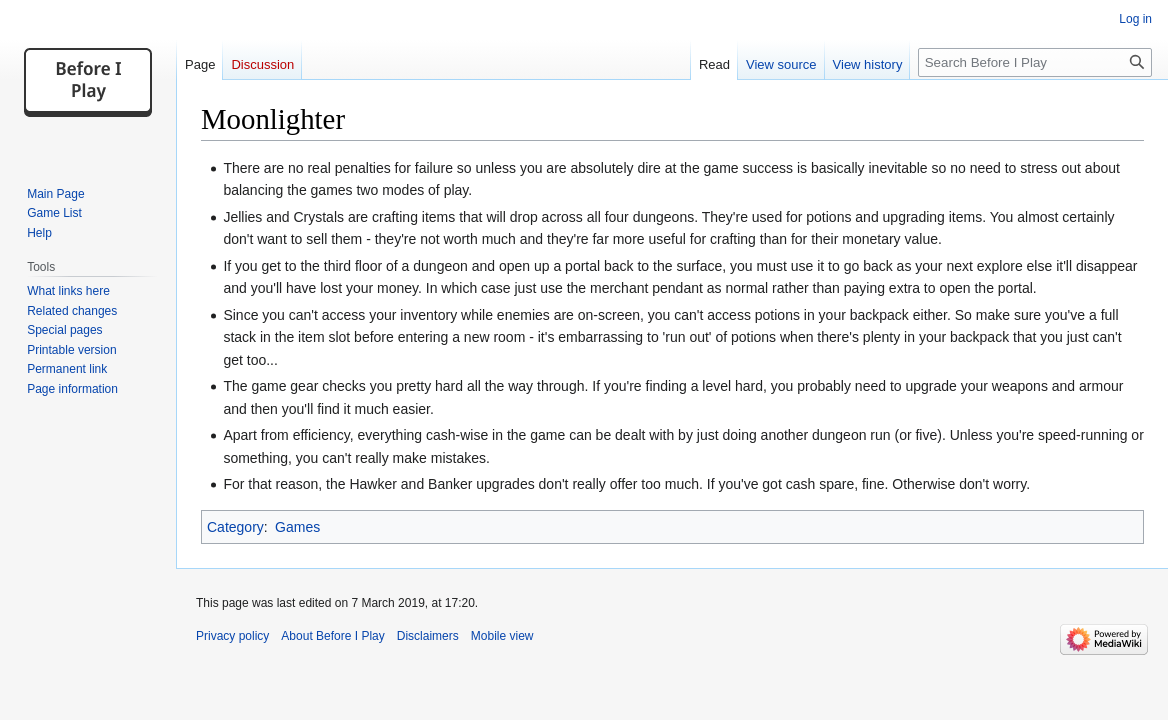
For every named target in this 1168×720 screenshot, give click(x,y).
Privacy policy (232, 636)
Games (297, 527)
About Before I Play (332, 636)
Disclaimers (428, 636)
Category (235, 527)
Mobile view (502, 636)
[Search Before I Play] (1035, 62)
